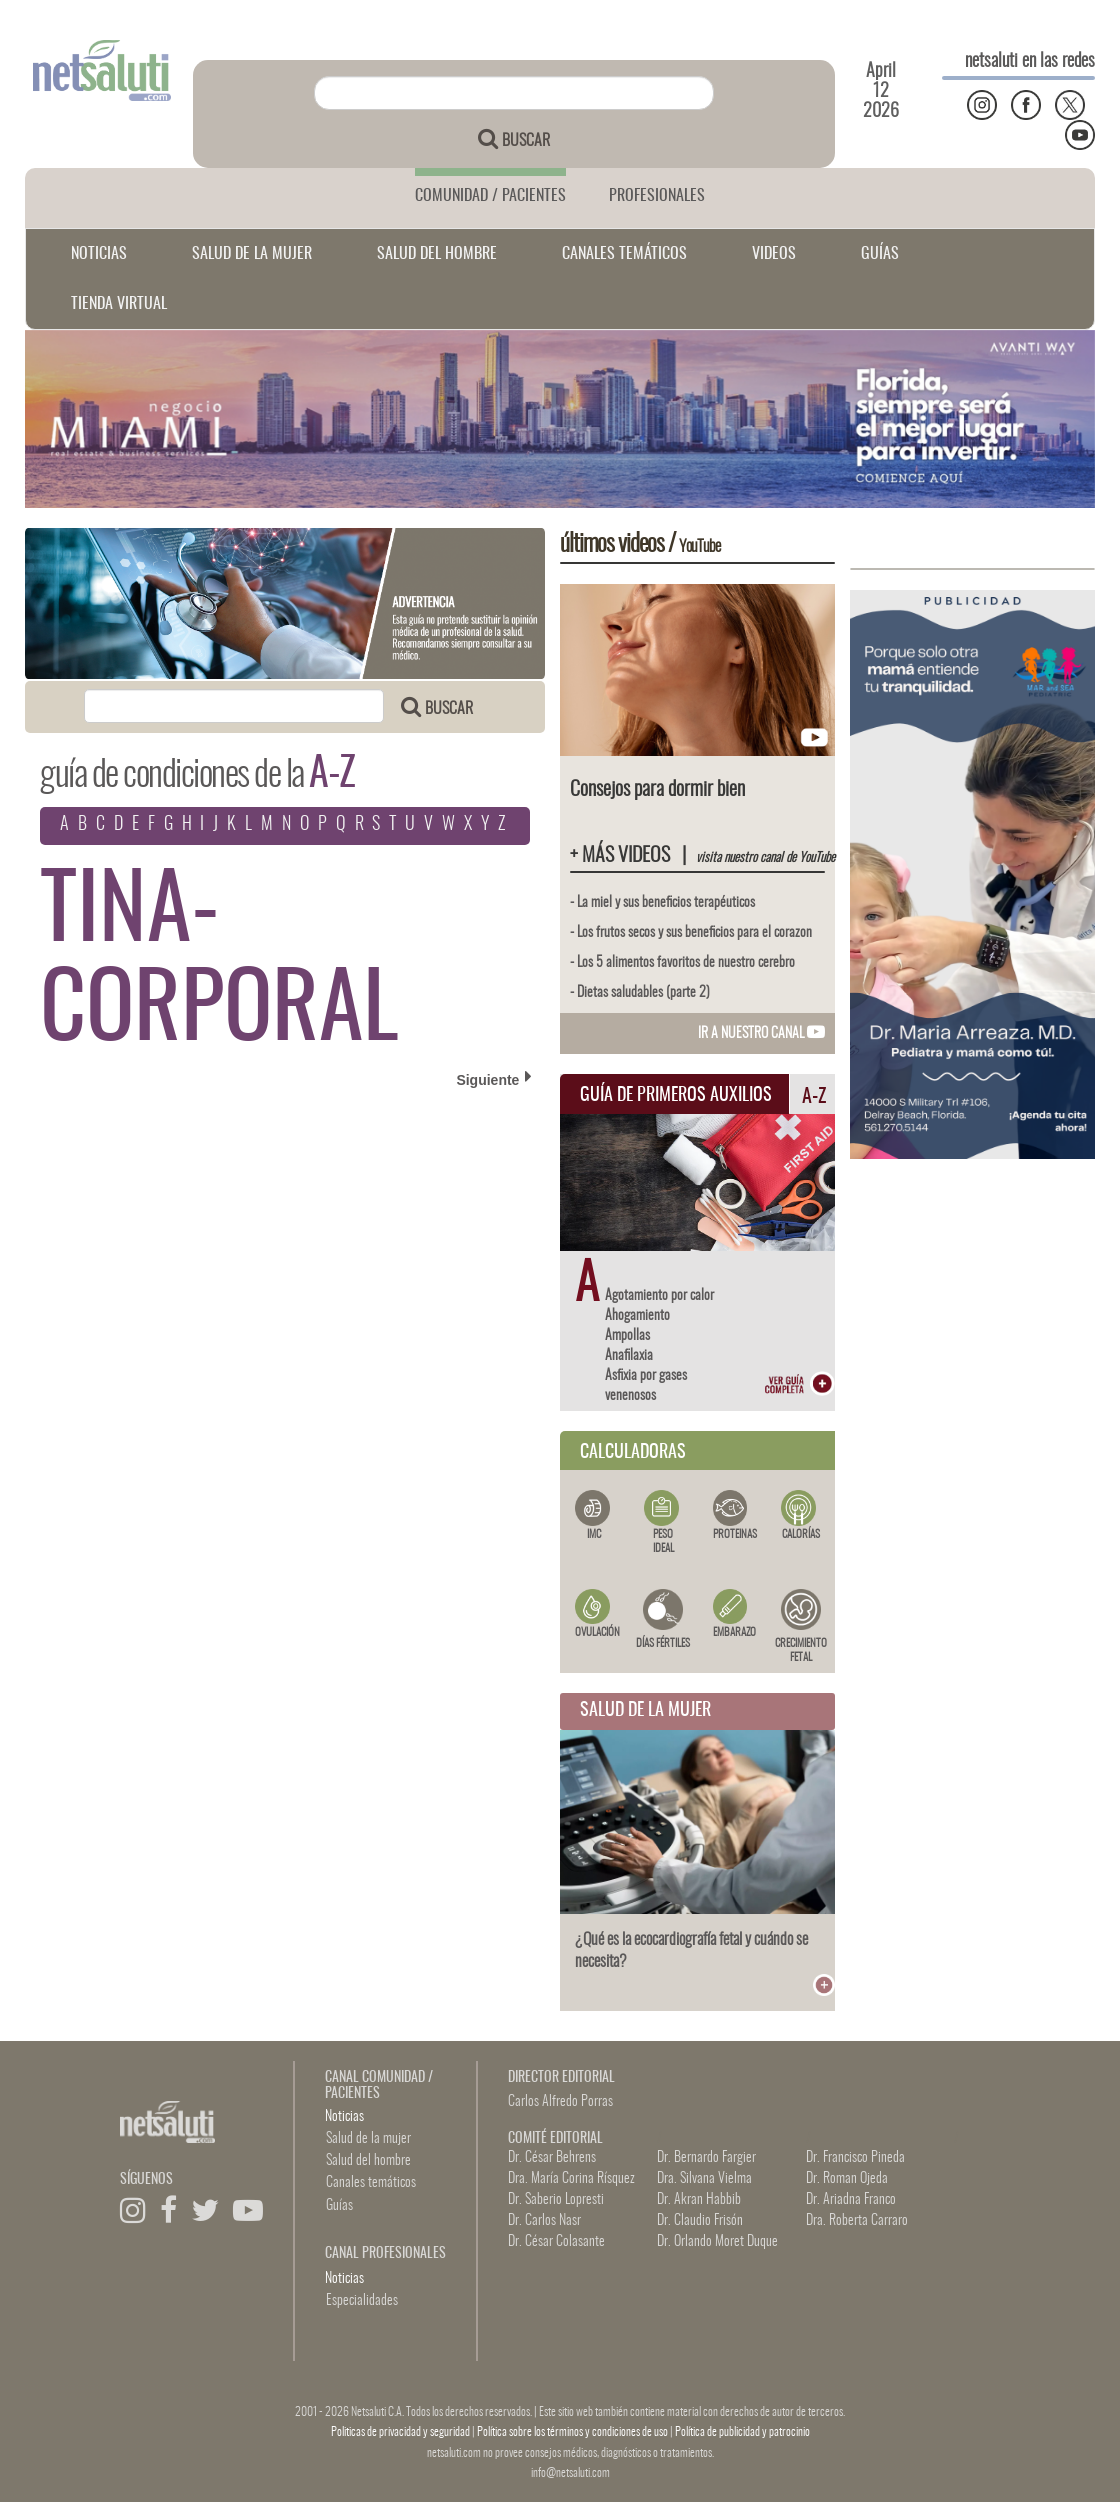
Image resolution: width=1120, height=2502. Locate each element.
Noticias (344, 2117)
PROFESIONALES (657, 196)
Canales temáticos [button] (371, 2183)
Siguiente (494, 1079)
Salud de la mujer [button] (368, 2139)
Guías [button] (339, 2206)
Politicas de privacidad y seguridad (401, 2432)
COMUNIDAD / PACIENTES (490, 196)
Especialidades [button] (362, 2301)
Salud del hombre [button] (368, 2161)
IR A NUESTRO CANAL (761, 1034)
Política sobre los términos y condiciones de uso (573, 2432)
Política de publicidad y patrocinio (742, 2432)
